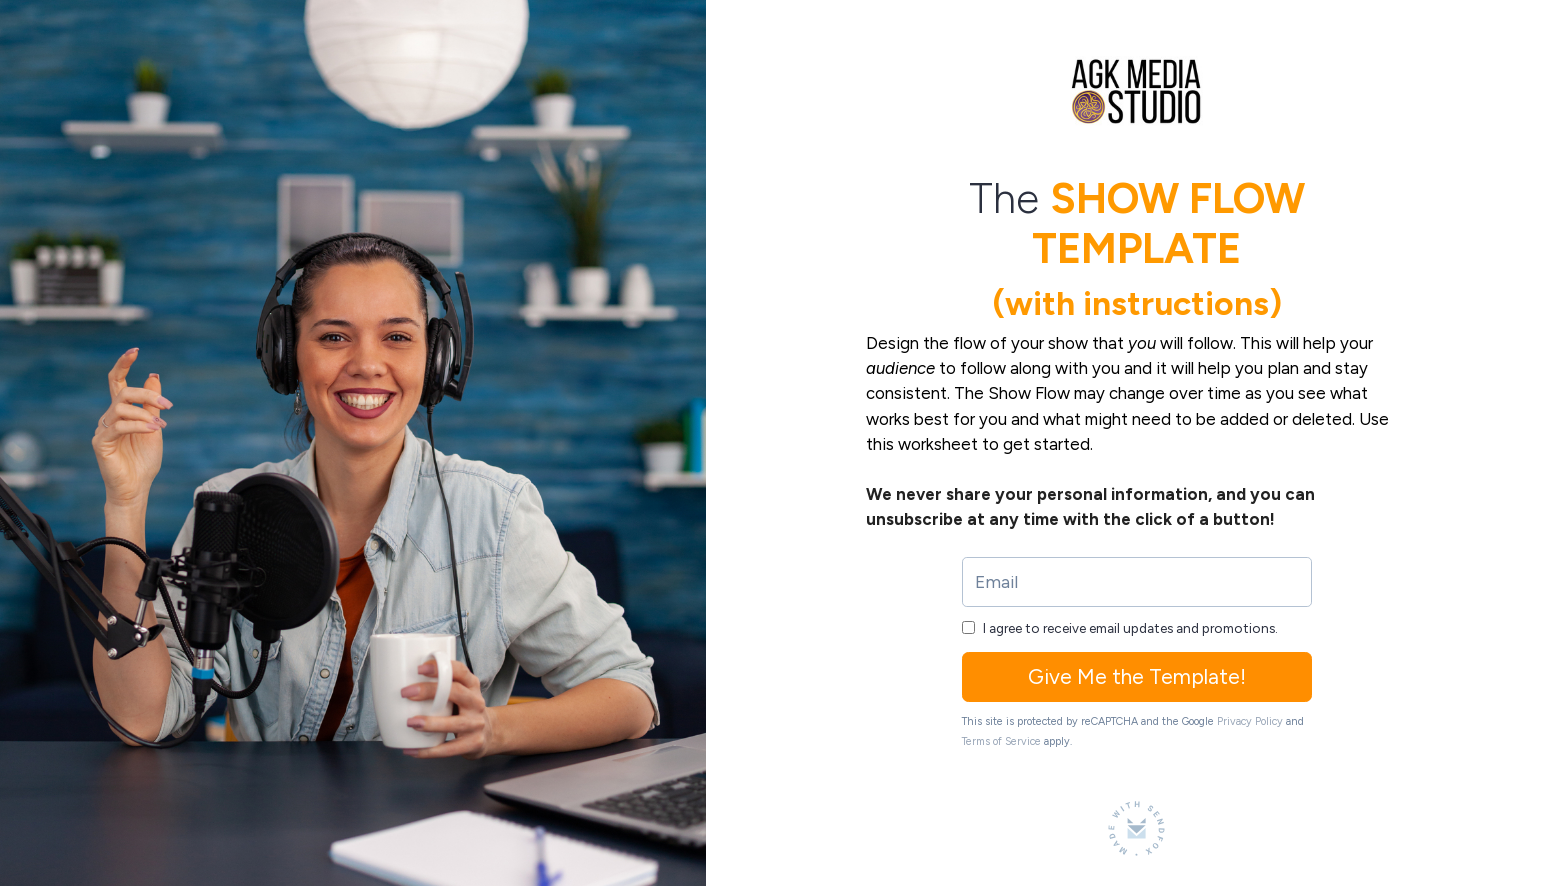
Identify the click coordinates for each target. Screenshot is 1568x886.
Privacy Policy (1250, 721)
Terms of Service (1001, 741)
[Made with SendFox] (1136, 828)
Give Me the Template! (1137, 676)
